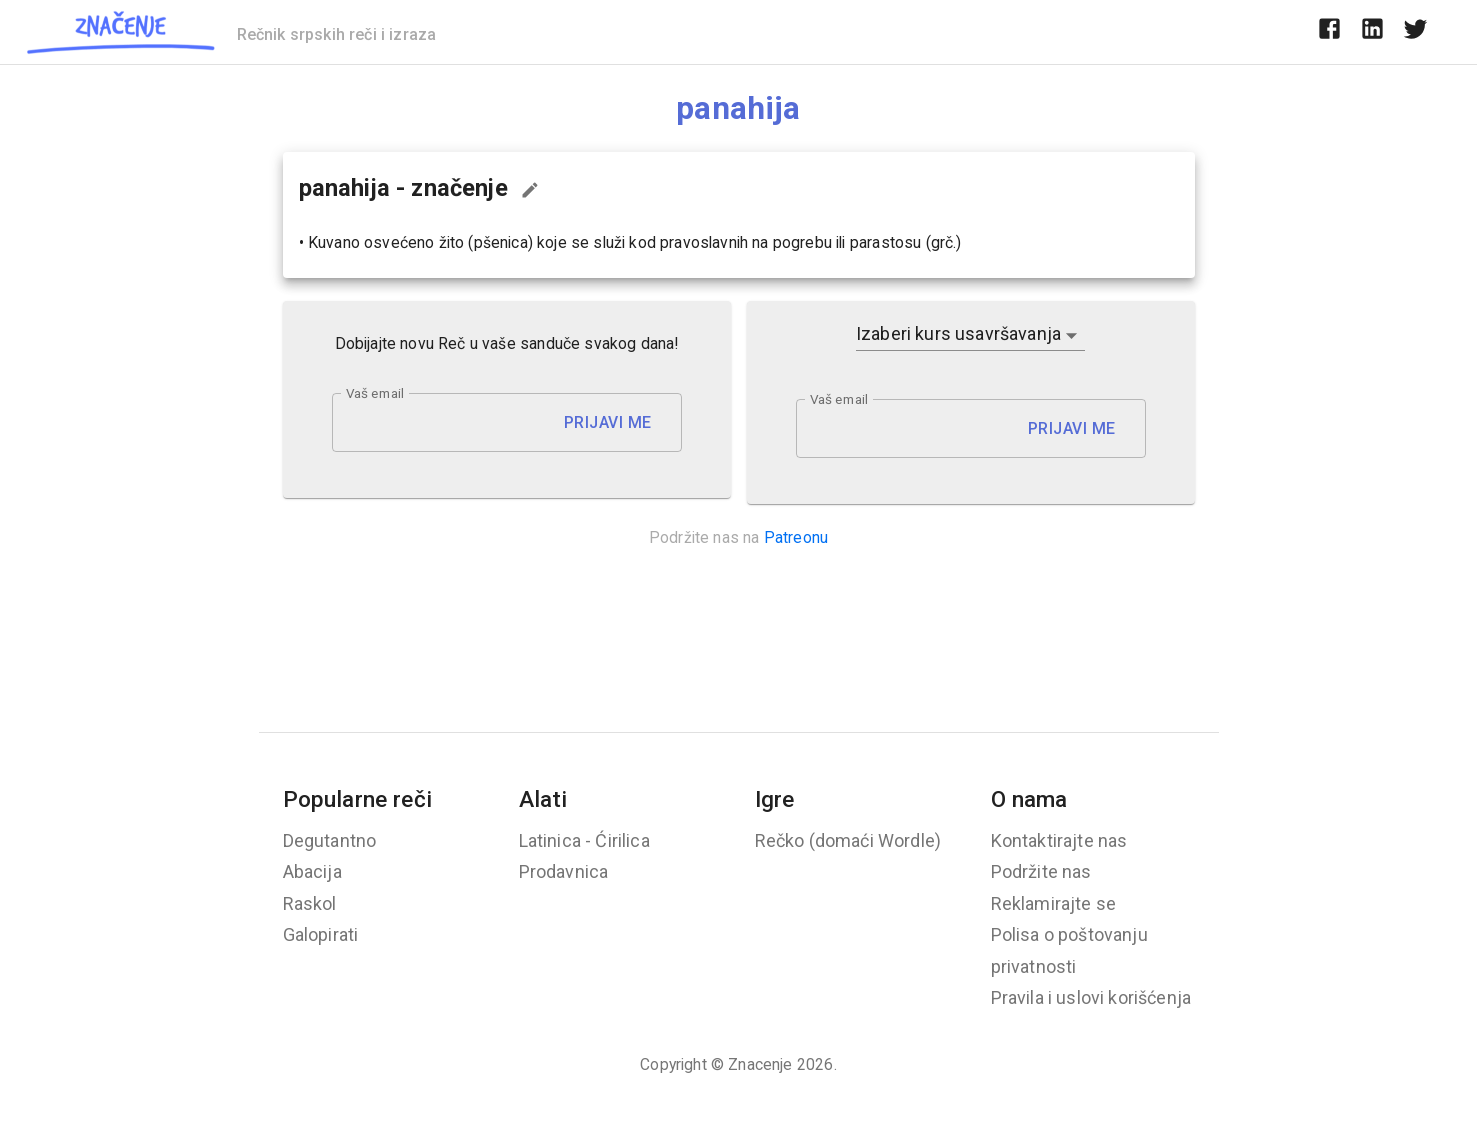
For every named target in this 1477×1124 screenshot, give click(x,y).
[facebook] (1329, 32)
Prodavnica (564, 871)
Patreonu (796, 537)
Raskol (310, 903)
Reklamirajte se (1054, 903)
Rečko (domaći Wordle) (848, 840)
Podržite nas (1041, 871)
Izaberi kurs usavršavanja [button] (958, 333)
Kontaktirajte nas (1059, 840)
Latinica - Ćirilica (584, 840)
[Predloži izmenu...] (530, 190)
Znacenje (760, 1064)
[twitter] (1415, 32)
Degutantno (330, 840)
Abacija (312, 871)
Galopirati (321, 934)
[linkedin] (1372, 32)
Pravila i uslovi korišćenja (1091, 997)
